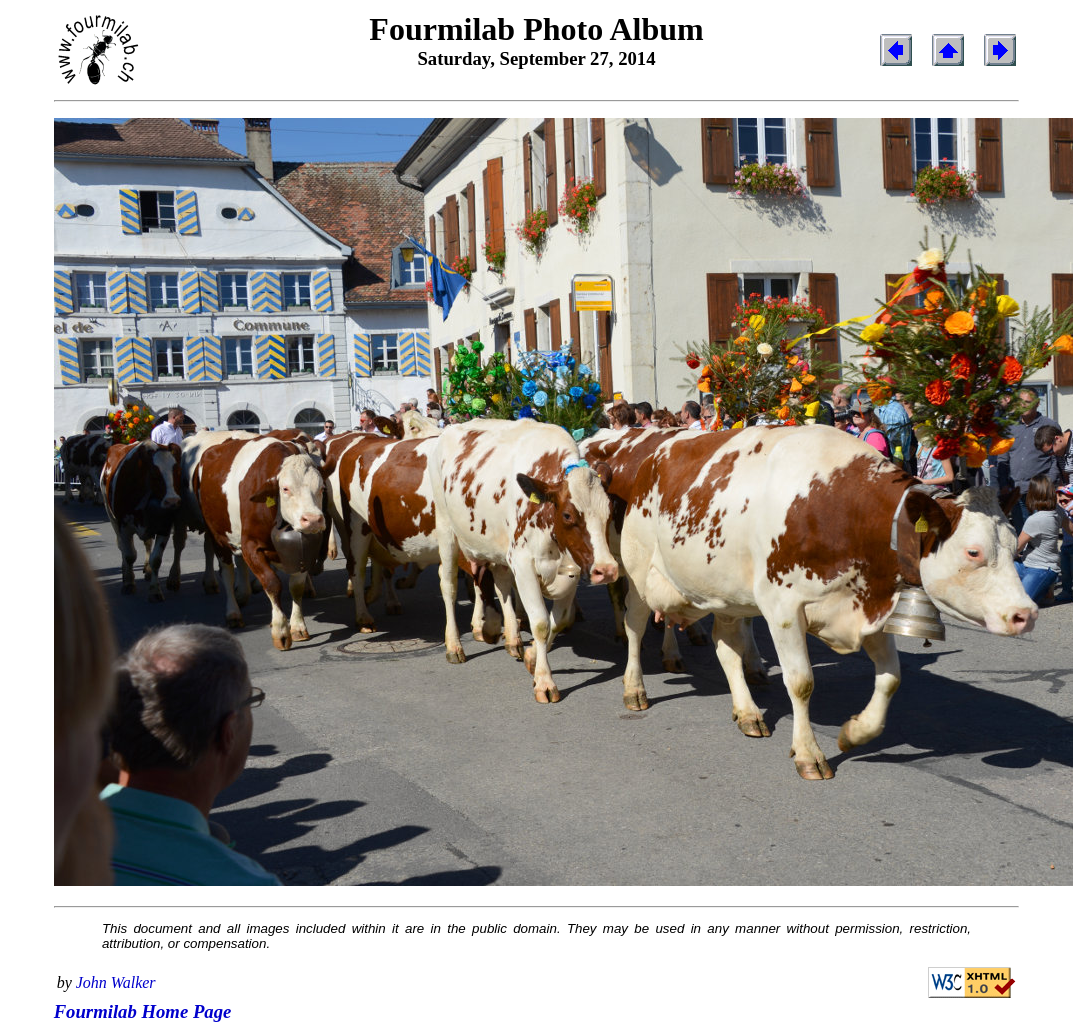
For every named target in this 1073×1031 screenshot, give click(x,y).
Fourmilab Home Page (143, 1011)
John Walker (116, 982)
